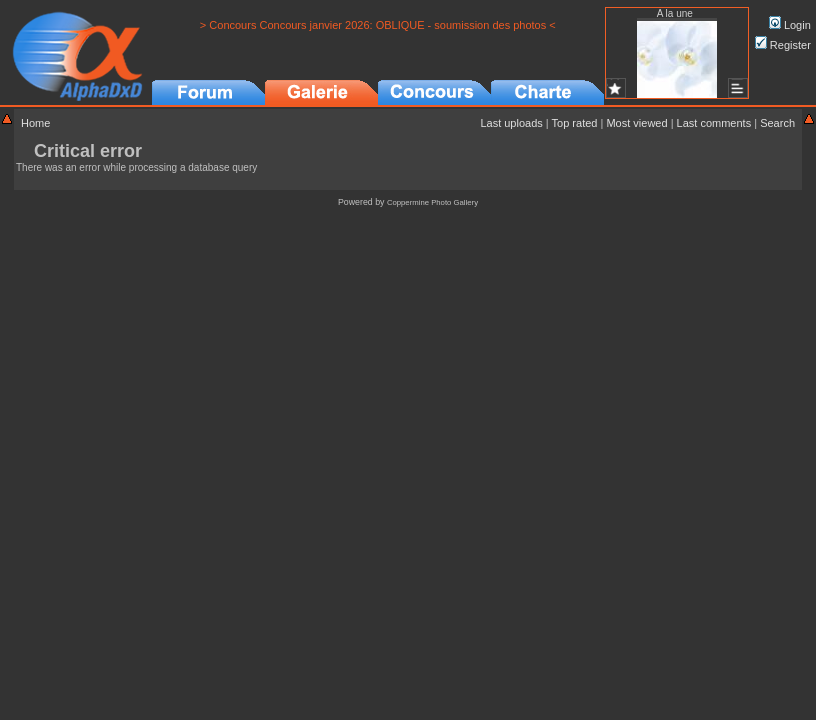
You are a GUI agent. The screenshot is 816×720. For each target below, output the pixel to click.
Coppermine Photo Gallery (432, 202)
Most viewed (636, 123)
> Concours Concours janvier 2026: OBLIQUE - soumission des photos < (378, 25)
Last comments (714, 123)
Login (790, 25)
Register (783, 45)
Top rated (575, 123)
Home (35, 123)
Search (777, 123)
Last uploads (511, 123)
